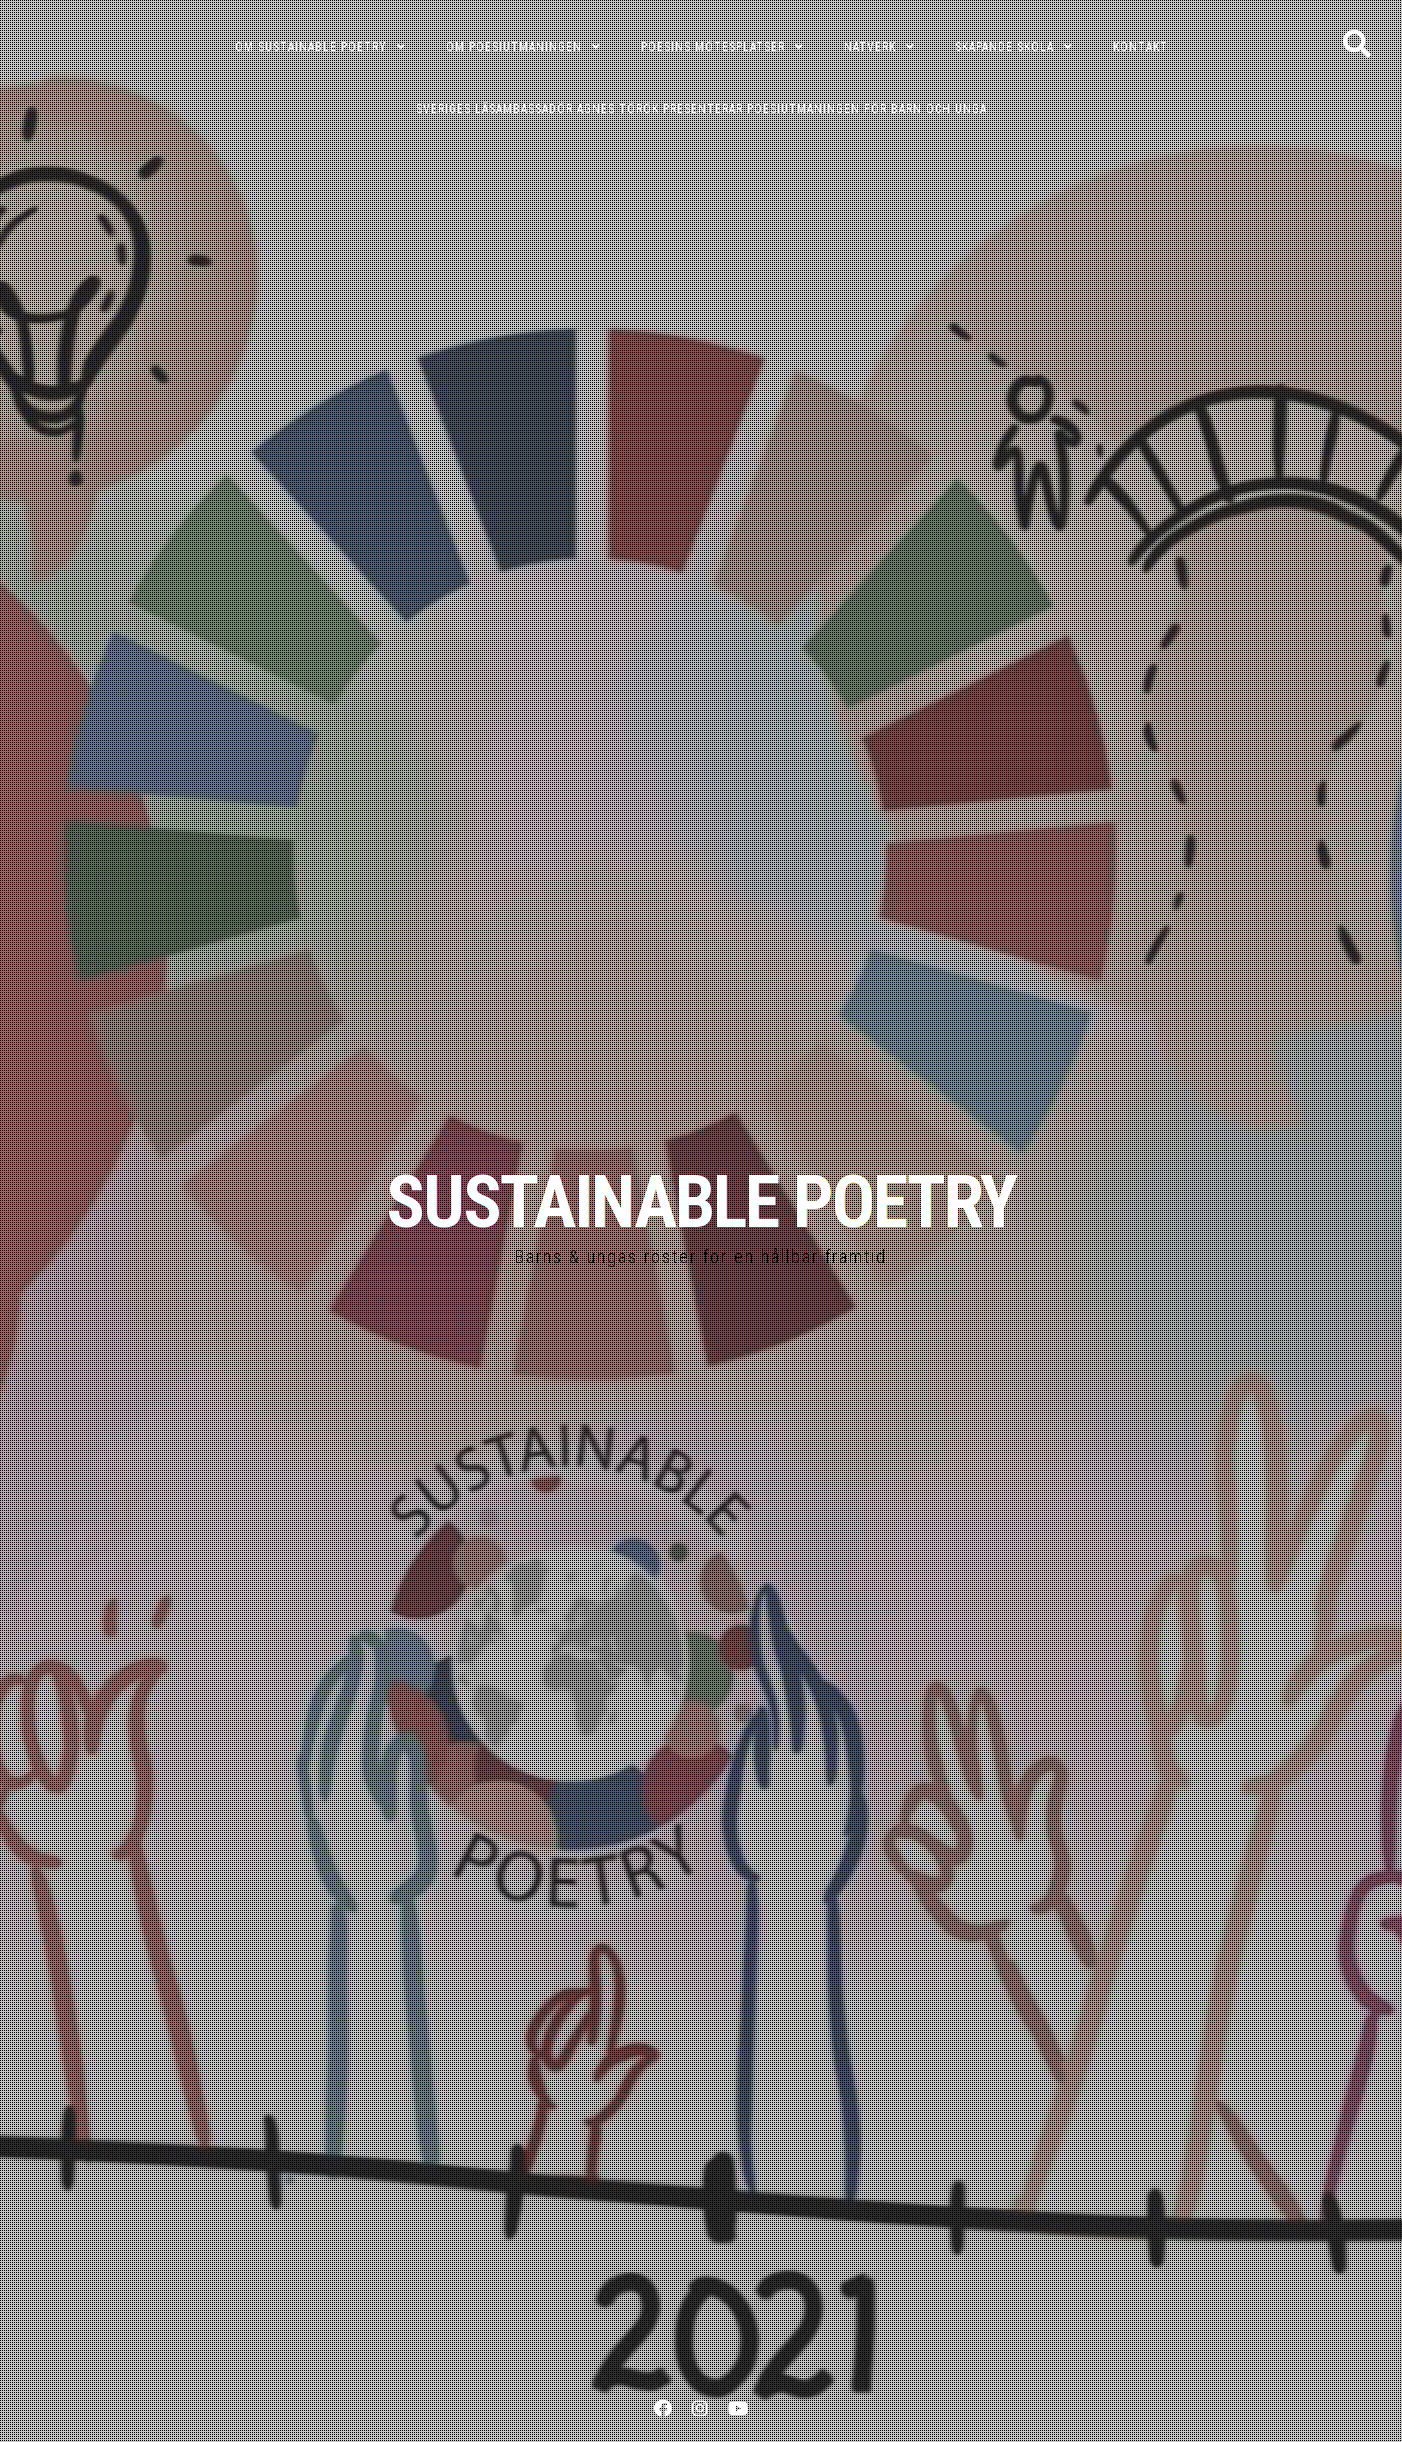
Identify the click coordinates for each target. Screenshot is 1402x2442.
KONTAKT (1140, 47)
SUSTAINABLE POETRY (701, 1202)
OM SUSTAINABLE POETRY (311, 47)
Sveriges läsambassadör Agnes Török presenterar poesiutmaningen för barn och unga (701, 109)
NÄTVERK (870, 47)
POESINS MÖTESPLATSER (713, 47)
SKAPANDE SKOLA (1004, 47)
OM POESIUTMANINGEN (514, 47)
